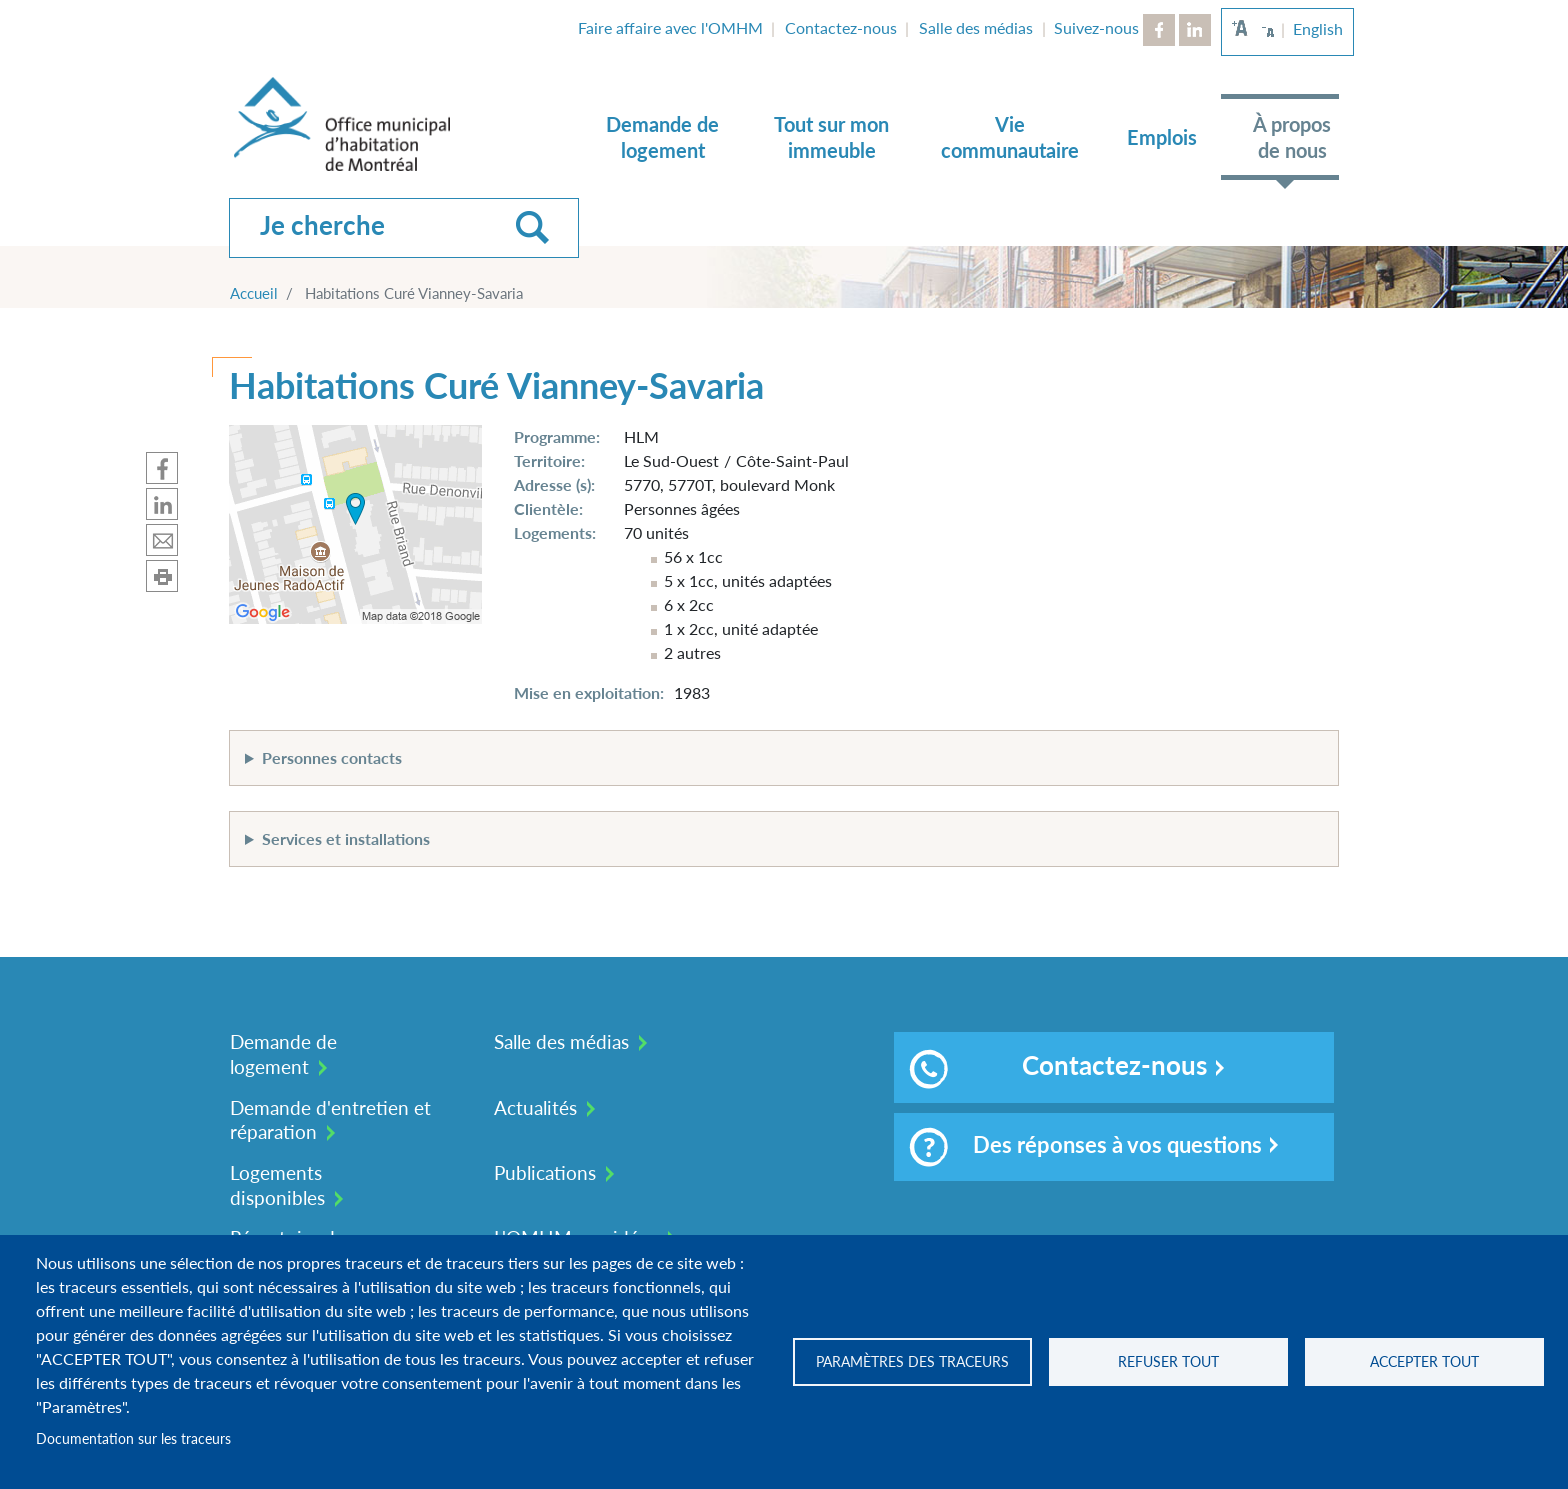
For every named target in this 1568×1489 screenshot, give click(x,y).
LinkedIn (1195, 30)
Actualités (535, 1107)
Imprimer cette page (162, 576)
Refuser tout (1168, 1362)
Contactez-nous (841, 27)
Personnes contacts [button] (332, 757)
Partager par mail (162, 540)
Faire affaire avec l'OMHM (670, 27)
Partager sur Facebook (162, 468)
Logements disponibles (277, 1185)
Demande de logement (662, 137)
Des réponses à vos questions (1085, 1147)
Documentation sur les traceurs (133, 1439)
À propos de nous (1292, 137)
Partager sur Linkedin (162, 504)
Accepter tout (1424, 1362)
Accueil (254, 293)
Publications (545, 1172)
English (1318, 28)
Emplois (1162, 137)
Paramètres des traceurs (912, 1362)
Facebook (1159, 30)
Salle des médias (976, 27)
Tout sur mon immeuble (831, 137)
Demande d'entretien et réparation (330, 1120)
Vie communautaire (1010, 137)
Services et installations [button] (346, 838)
